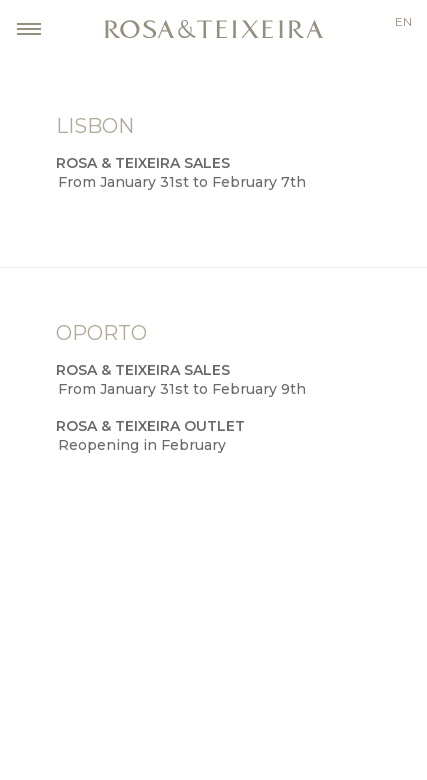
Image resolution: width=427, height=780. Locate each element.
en (403, 22)
